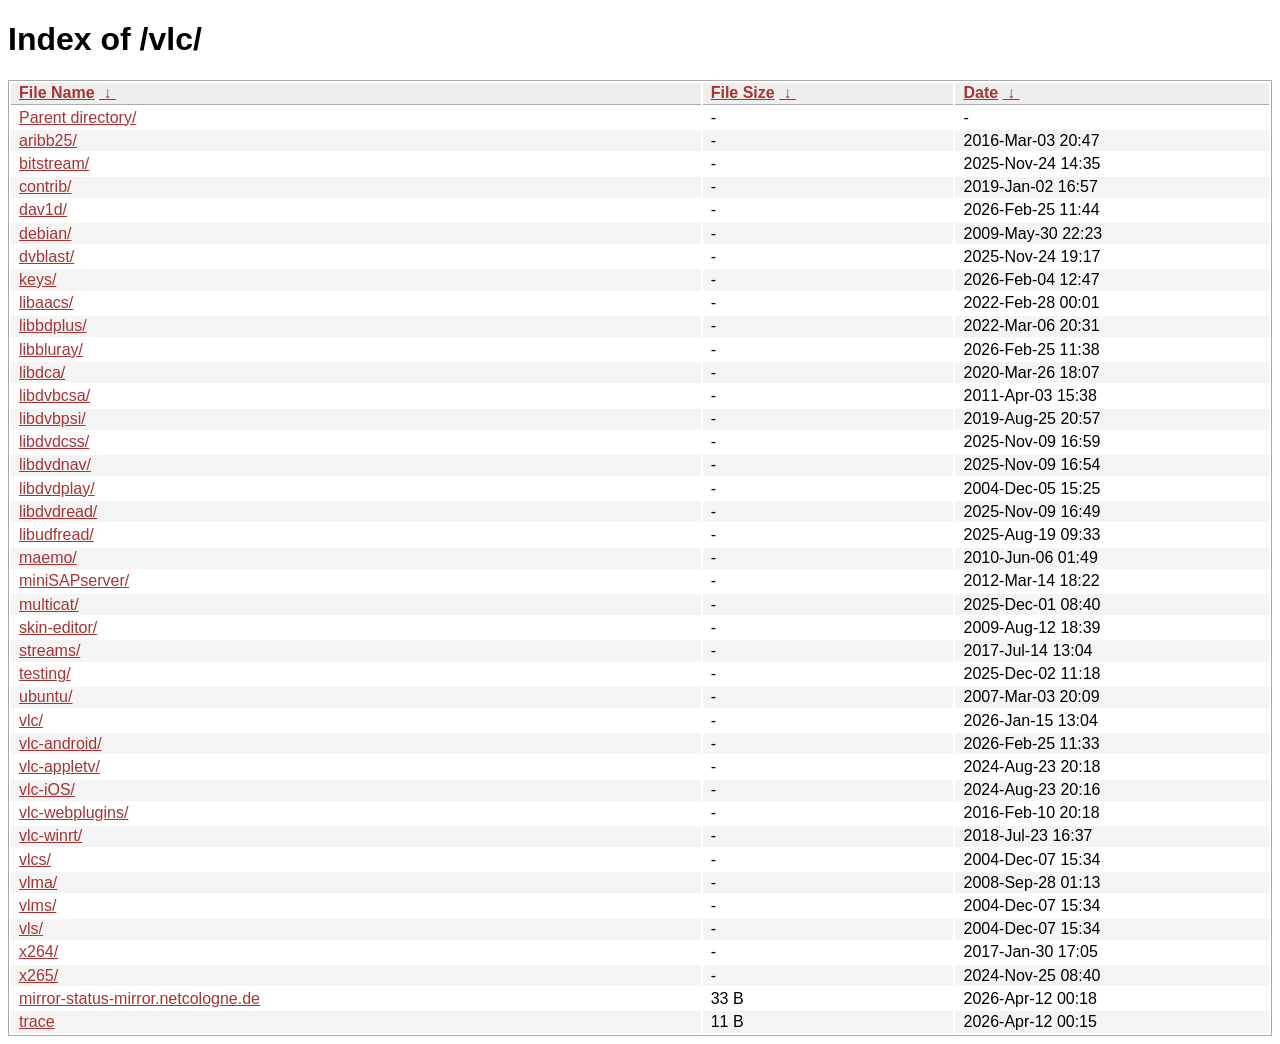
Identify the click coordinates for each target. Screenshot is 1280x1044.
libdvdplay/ (57, 488)
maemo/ (48, 557)
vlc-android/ (60, 743)
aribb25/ (48, 140)
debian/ (45, 233)
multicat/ (49, 604)
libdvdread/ (58, 511)
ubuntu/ (45, 696)
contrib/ (45, 186)
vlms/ (37, 905)
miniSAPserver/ (74, 580)
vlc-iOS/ (47, 789)
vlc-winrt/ (50, 835)
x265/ (38, 975)
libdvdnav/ (55, 464)
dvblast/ (46, 256)
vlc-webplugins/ (73, 812)
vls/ (31, 928)
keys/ (37, 279)
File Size (743, 92)
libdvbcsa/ (54, 395)
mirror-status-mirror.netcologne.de (139, 998)
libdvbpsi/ (52, 418)
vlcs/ (35, 859)
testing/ (45, 673)
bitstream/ (54, 163)
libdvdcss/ (54, 441)
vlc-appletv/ (59, 766)
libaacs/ (46, 302)
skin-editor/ (58, 627)
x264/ (38, 951)
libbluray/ (51, 349)
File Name (57, 92)
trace (37, 1021)
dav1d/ (43, 209)
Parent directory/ (77, 117)
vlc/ (31, 720)
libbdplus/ (53, 325)
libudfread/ (56, 534)
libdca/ (42, 372)
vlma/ (38, 882)
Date (980, 92)
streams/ (49, 650)
